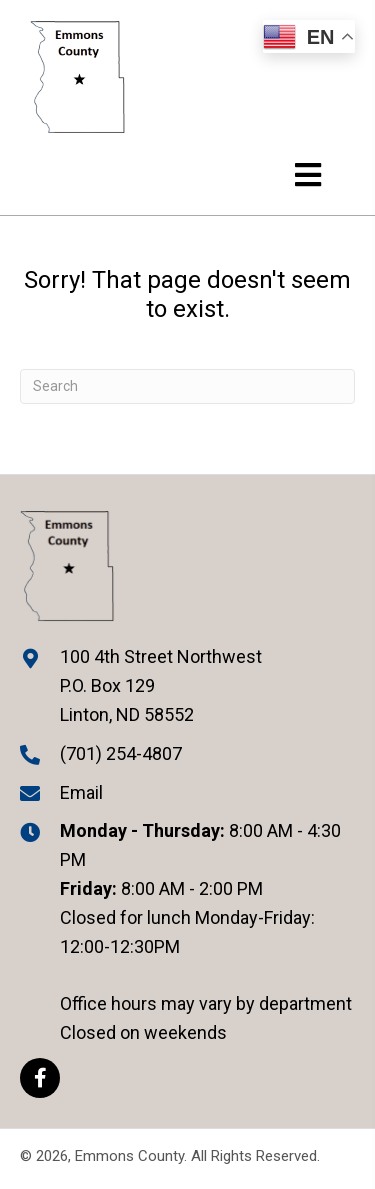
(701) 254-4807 (121, 753)
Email (81, 792)
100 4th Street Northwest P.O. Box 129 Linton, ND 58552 (161, 685)
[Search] (187, 386)
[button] (40, 1078)
